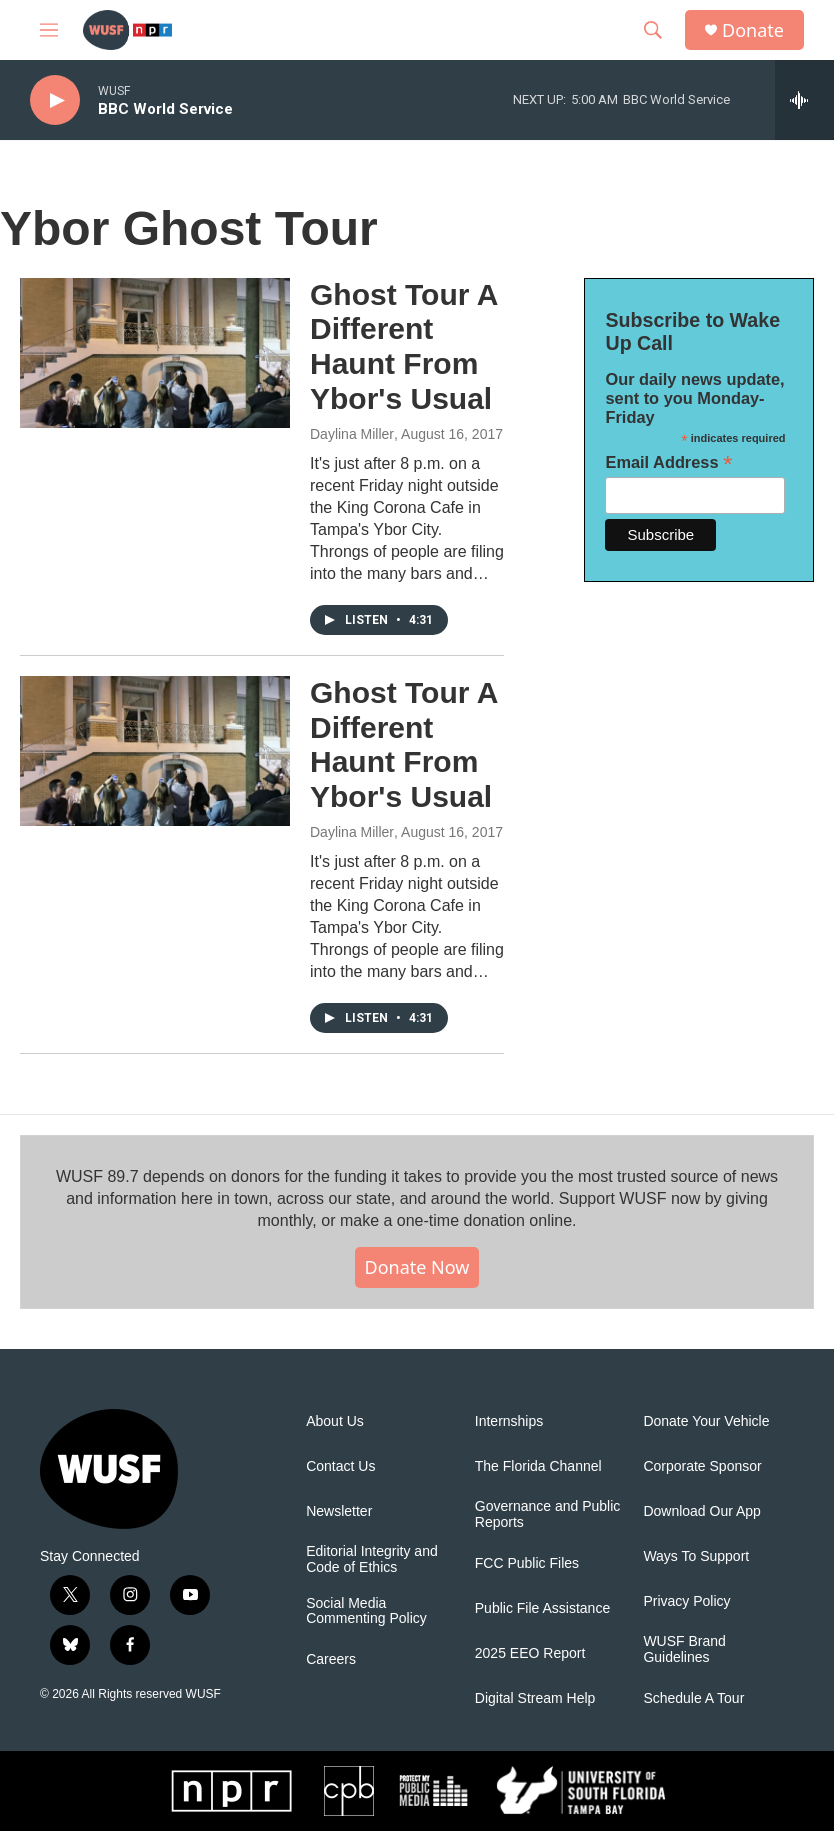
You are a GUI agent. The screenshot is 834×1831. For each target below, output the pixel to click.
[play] (55, 100)
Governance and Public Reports (548, 1514)
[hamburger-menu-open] (49, 30)
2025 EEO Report (530, 1653)
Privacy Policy (686, 1601)
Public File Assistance (542, 1608)
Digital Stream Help (535, 1698)
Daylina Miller (352, 434)
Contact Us (340, 1466)
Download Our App (702, 1511)
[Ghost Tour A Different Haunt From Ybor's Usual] (155, 353)
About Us (335, 1421)
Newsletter (339, 1511)
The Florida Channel (538, 1466)
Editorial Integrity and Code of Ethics (372, 1559)
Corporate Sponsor (702, 1466)
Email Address (668, 462)
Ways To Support (696, 1556)
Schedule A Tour (693, 1698)
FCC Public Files (527, 1563)
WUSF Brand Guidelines (684, 1649)
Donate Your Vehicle (706, 1421)
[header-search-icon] (653, 30)
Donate (753, 30)
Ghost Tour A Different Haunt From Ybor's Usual (403, 346)
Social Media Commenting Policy (366, 1611)
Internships (509, 1421)
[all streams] (804, 100)
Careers (331, 1659)
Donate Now (417, 1267)
